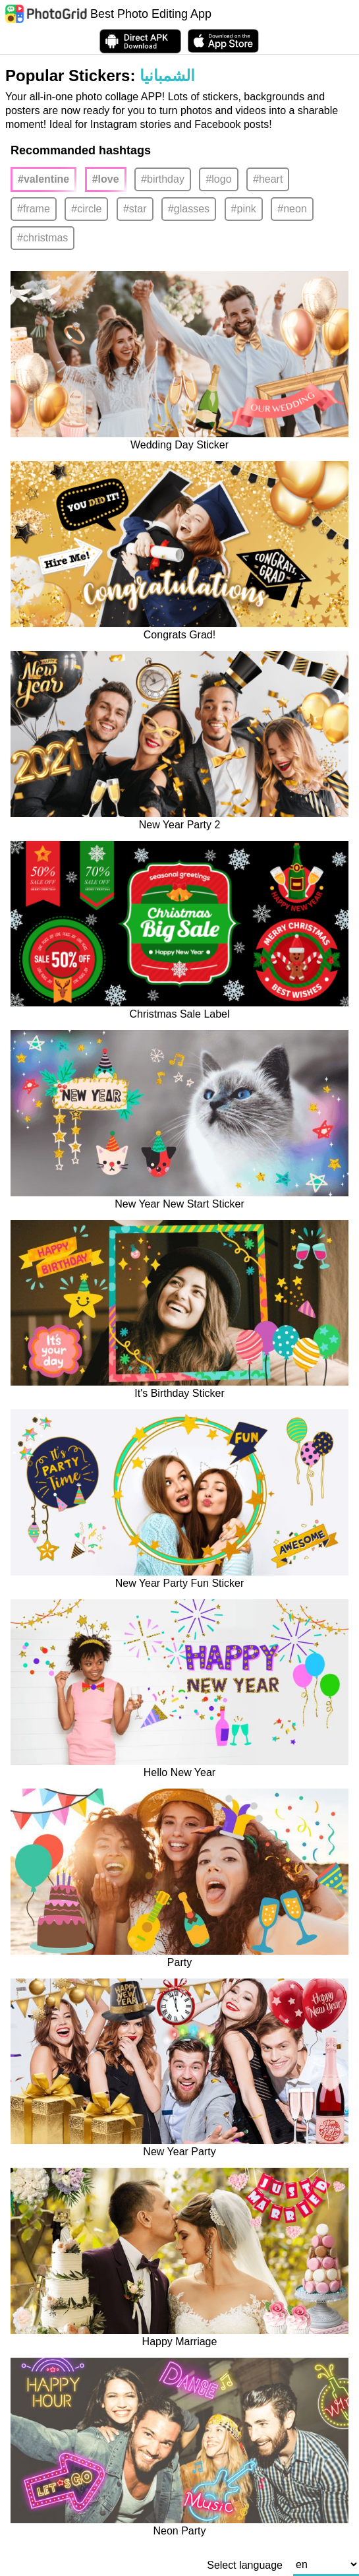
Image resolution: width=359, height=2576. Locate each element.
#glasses (188, 208)
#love (105, 179)
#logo (218, 179)
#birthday (162, 179)
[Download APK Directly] (140, 41)
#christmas (42, 237)
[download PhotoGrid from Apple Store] (223, 41)
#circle (86, 208)
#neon (292, 208)
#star (135, 208)
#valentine (43, 179)
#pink (243, 208)
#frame (33, 208)
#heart (268, 179)
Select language (245, 2565)
